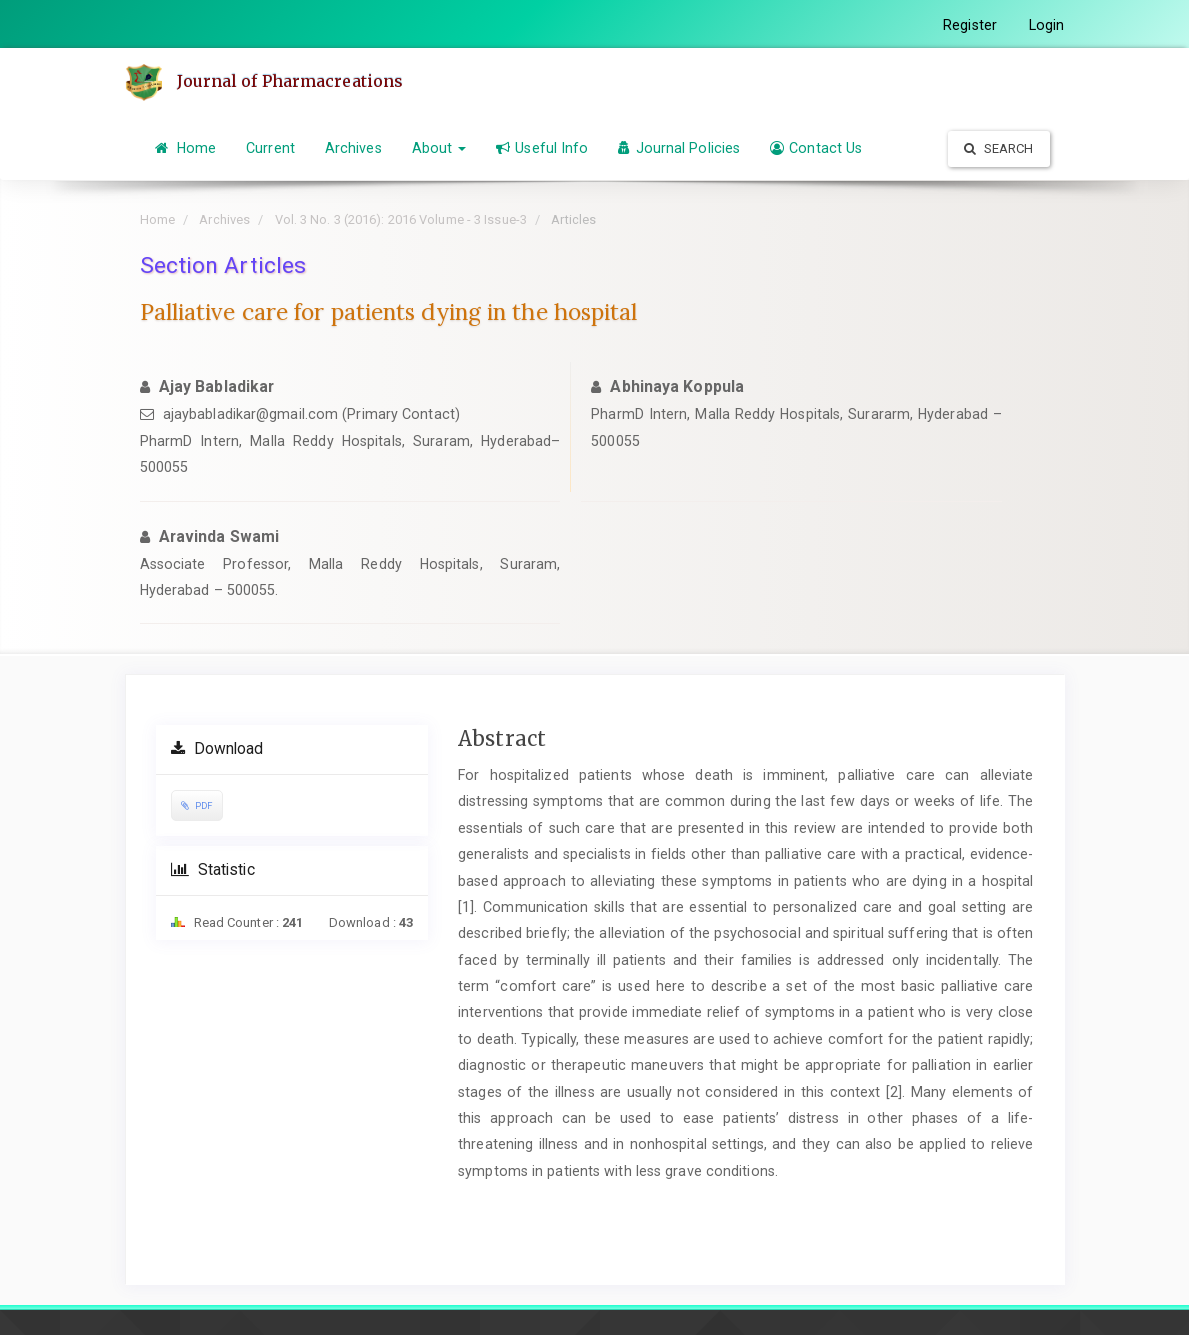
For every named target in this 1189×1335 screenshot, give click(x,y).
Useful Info (542, 148)
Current (270, 148)
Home (186, 148)
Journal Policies (679, 148)
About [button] (439, 148)
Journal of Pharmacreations (290, 81)
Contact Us (816, 148)
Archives (353, 148)
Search (999, 148)
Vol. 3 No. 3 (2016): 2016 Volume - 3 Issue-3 (401, 219)
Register (970, 25)
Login (1047, 25)
